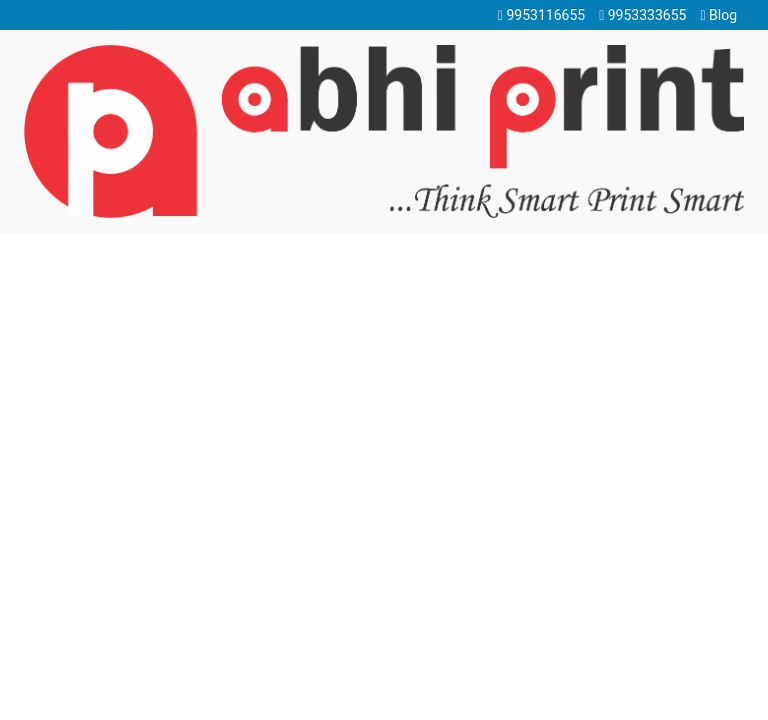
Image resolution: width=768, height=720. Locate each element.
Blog (718, 15)
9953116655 (541, 15)
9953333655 (642, 15)
